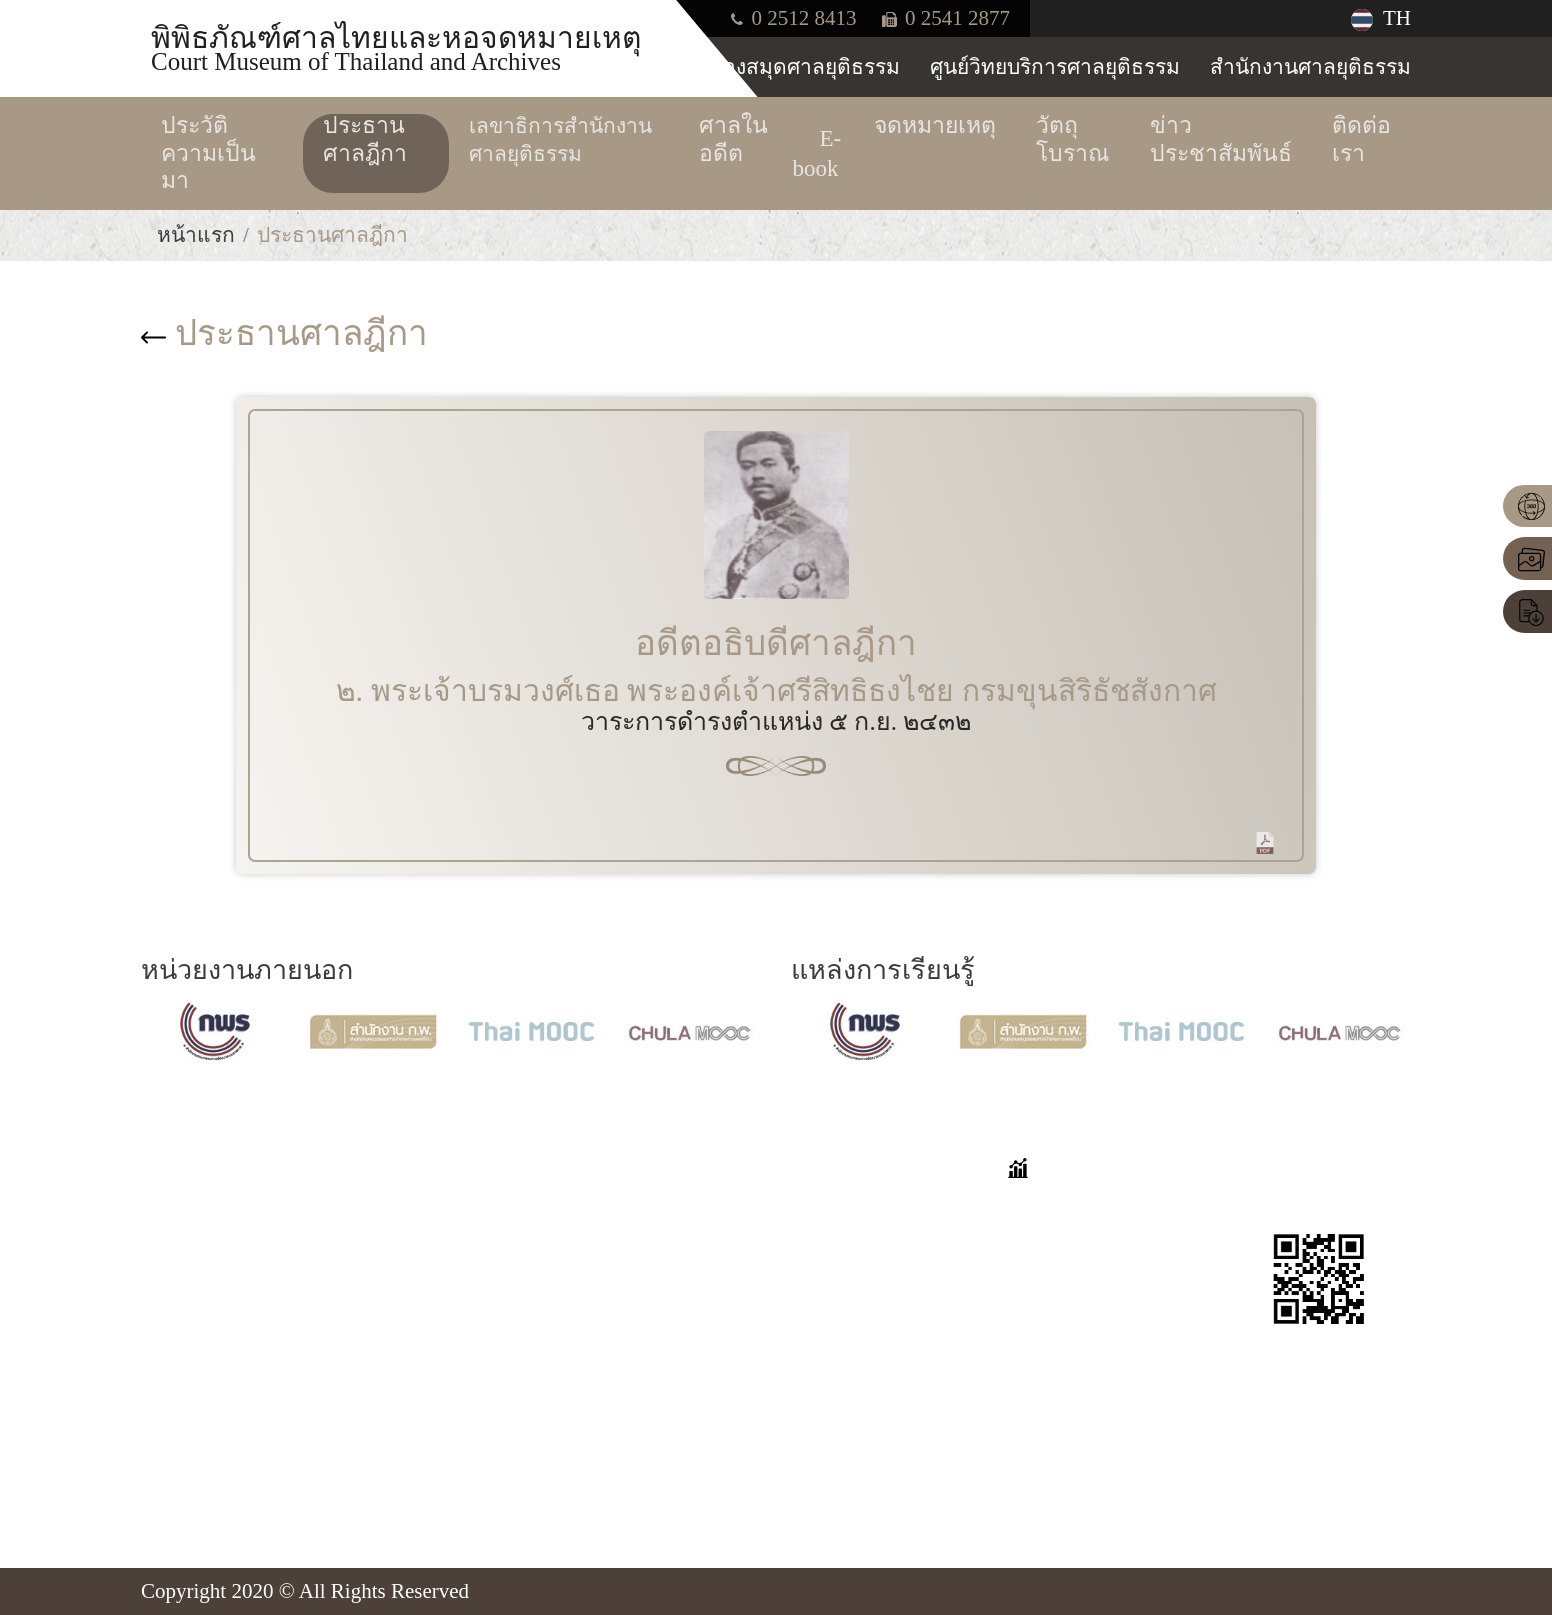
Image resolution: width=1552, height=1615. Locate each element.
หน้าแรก (196, 235)
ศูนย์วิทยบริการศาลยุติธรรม (1055, 67)
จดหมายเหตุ (630, 1309)
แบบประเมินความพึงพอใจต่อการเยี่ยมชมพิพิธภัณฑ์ (884, 1364)
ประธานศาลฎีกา (284, 333)
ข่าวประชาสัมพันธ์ (657, 1440)
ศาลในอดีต (625, 1275)
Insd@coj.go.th (233, 1456)
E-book (605, 1344)
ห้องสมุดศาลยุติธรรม (804, 67)
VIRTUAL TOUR (650, 1206)
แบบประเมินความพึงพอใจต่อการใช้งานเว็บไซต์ (884, 1453)
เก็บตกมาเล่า (850, 1241)
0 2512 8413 (793, 18)
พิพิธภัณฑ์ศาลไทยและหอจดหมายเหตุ (396, 47)
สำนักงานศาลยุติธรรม (1310, 67)
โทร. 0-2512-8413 (246, 1387)
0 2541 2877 (946, 18)
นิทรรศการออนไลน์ (662, 1241)
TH (1381, 18)
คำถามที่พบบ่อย (863, 1206)
